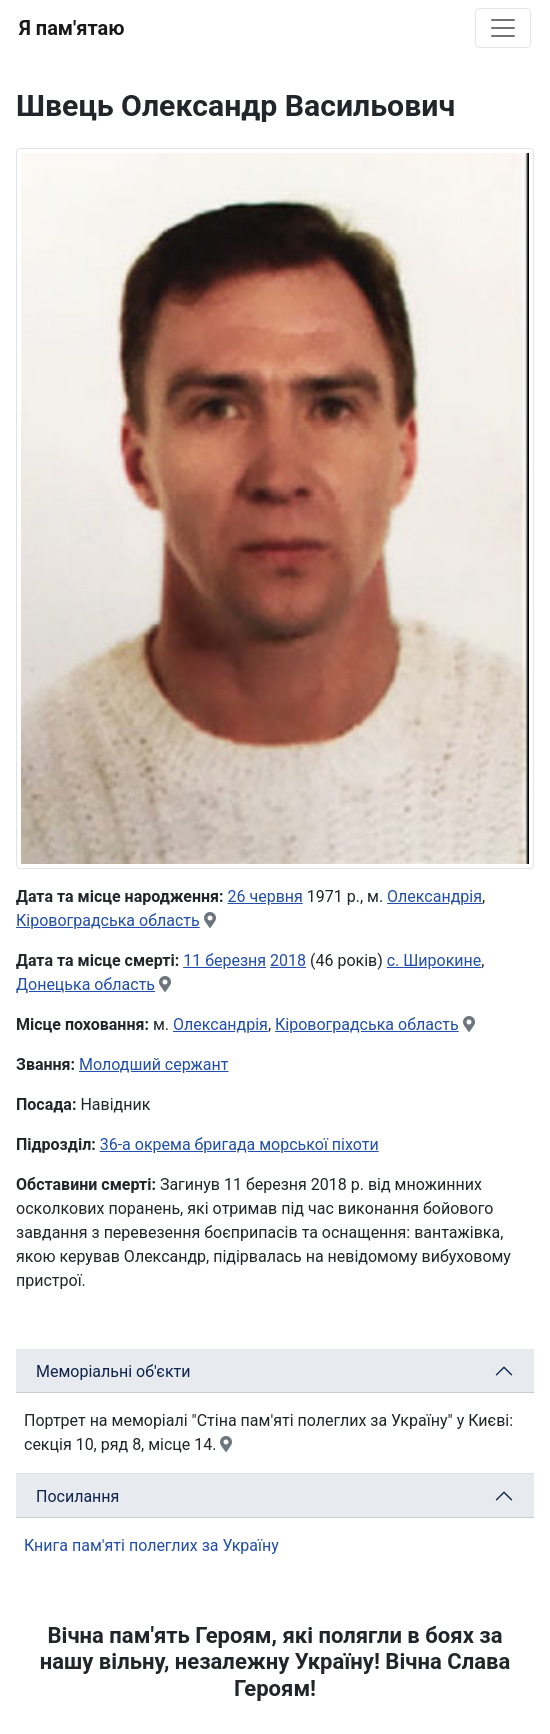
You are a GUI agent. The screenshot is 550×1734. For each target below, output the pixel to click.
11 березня (224, 960)
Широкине (442, 960)
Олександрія (434, 896)
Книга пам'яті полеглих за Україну (151, 1545)
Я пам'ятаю (71, 28)
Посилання (77, 1496)
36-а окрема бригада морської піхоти (239, 1144)
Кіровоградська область (108, 920)
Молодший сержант (153, 1064)
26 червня (265, 896)
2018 (288, 960)
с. (395, 960)
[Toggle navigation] (503, 28)
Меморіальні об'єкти (113, 1371)
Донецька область (85, 984)
